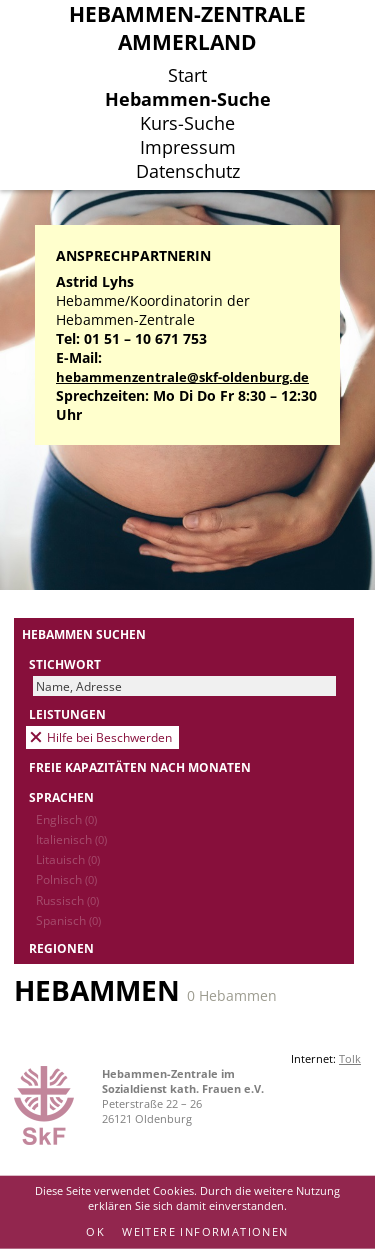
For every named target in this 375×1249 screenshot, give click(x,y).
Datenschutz (188, 171)
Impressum (188, 147)
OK (95, 1231)
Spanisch (68, 920)
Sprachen (61, 797)
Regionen (61, 948)
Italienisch (71, 839)
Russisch (67, 900)
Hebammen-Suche (188, 99)
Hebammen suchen (84, 634)
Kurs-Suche (187, 123)
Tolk (350, 1058)
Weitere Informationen (205, 1231)
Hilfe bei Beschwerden (109, 737)
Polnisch (66, 879)
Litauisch (68, 859)
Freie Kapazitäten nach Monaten (140, 767)
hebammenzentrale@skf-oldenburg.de (182, 377)
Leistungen (67, 714)
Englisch (66, 819)
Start (187, 75)
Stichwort (65, 664)
